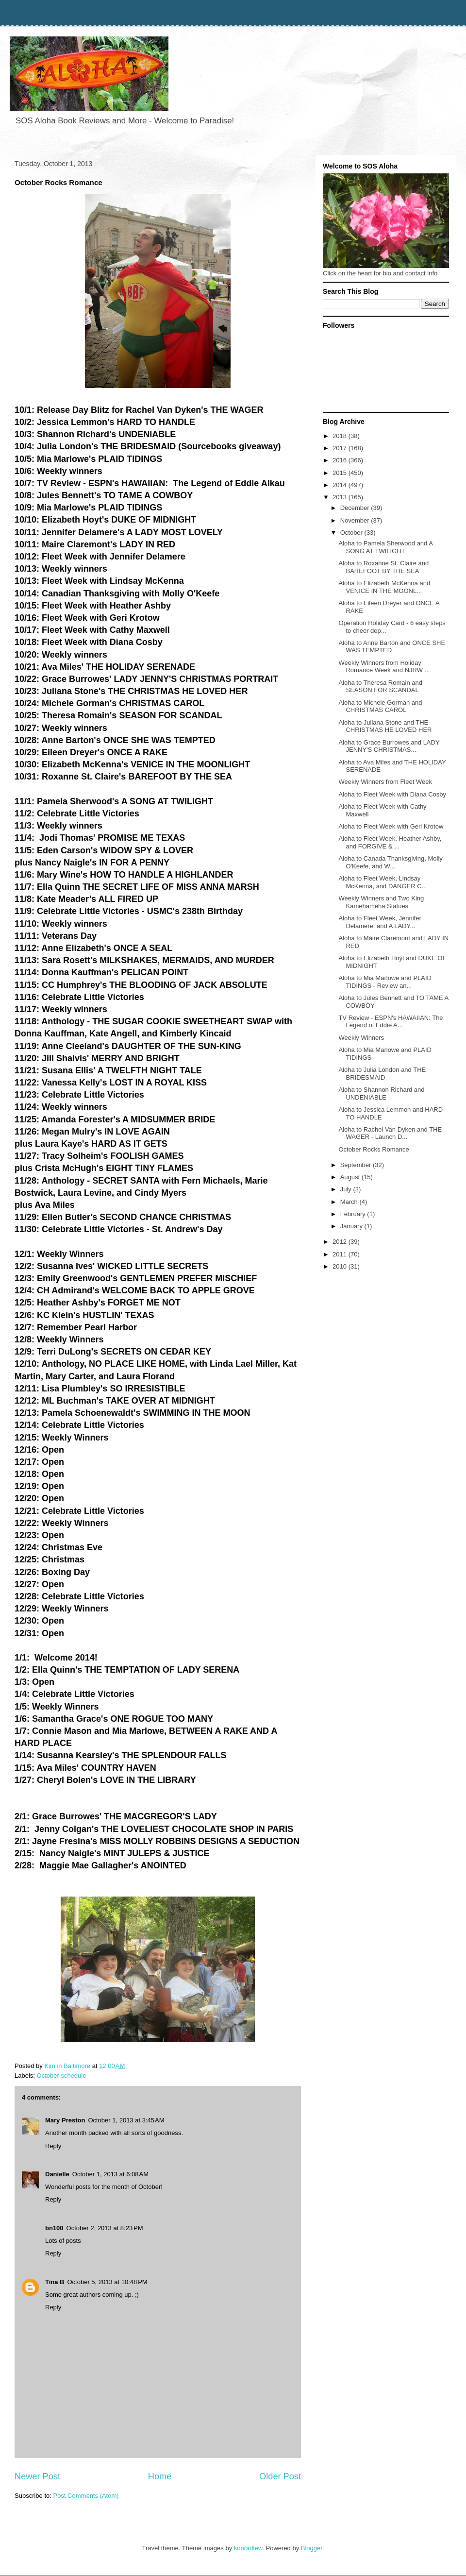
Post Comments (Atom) (86, 2495)
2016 (341, 460)
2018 (341, 436)
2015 (341, 472)
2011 (341, 1254)
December (355, 507)
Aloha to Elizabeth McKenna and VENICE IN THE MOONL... (384, 586)
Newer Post (37, 2476)
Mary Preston (65, 2120)
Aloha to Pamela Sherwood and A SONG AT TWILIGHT (385, 547)
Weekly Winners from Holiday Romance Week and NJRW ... (384, 666)
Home (160, 2476)
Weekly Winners (361, 1037)
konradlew (248, 2548)
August (351, 1177)
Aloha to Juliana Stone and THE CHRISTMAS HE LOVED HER (385, 726)
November (355, 520)
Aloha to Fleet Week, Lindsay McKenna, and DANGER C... (382, 882)
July (346, 1189)
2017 (341, 448)
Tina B (55, 2282)
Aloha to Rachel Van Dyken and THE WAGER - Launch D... (390, 1133)
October (352, 532)
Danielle (57, 2174)
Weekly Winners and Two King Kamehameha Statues (381, 902)
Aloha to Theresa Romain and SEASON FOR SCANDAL (380, 686)
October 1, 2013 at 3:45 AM (126, 2120)
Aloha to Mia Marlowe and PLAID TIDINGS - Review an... (384, 981)
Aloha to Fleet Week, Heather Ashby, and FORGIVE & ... (389, 842)
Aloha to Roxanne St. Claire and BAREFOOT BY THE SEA (383, 567)
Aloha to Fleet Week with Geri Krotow (390, 826)
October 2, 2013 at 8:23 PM (105, 2228)
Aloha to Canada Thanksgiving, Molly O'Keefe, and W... (390, 862)
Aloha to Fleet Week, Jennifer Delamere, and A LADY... (379, 922)
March (350, 1201)
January (352, 1226)
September (356, 1165)
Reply (53, 2146)
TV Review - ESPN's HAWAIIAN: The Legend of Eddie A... (390, 1021)
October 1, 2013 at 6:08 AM (110, 2174)
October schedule (61, 2075)
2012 (341, 1241)
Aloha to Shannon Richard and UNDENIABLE (381, 1093)
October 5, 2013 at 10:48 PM (107, 2282)
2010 (341, 1266)
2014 (341, 485)
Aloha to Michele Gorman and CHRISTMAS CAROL (380, 706)
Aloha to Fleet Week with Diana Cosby (392, 794)
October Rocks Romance (373, 1149)
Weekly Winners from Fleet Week (385, 781)
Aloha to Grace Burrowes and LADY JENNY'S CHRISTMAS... (388, 746)
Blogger (311, 2548)
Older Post (280, 2476)
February (353, 1214)
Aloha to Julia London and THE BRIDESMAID (382, 1073)
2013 (341, 497)
